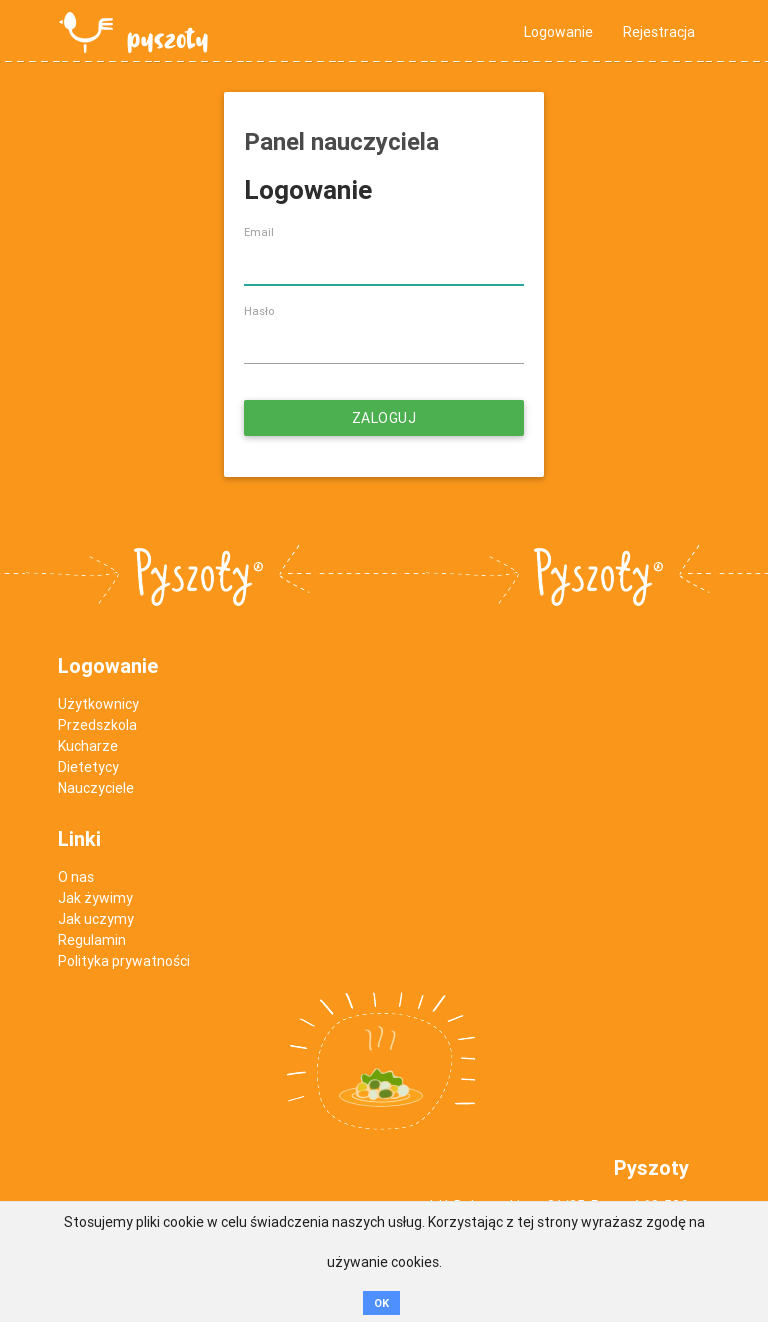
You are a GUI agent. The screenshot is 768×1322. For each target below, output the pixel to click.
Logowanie (558, 32)
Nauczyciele (96, 788)
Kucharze (88, 746)
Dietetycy (88, 767)
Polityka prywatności (124, 961)
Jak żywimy (95, 898)
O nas (76, 877)
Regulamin (92, 940)
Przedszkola (97, 725)
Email (259, 232)
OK (381, 1303)
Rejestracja (659, 32)
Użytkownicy (98, 704)
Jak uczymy (96, 919)
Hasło (259, 311)
